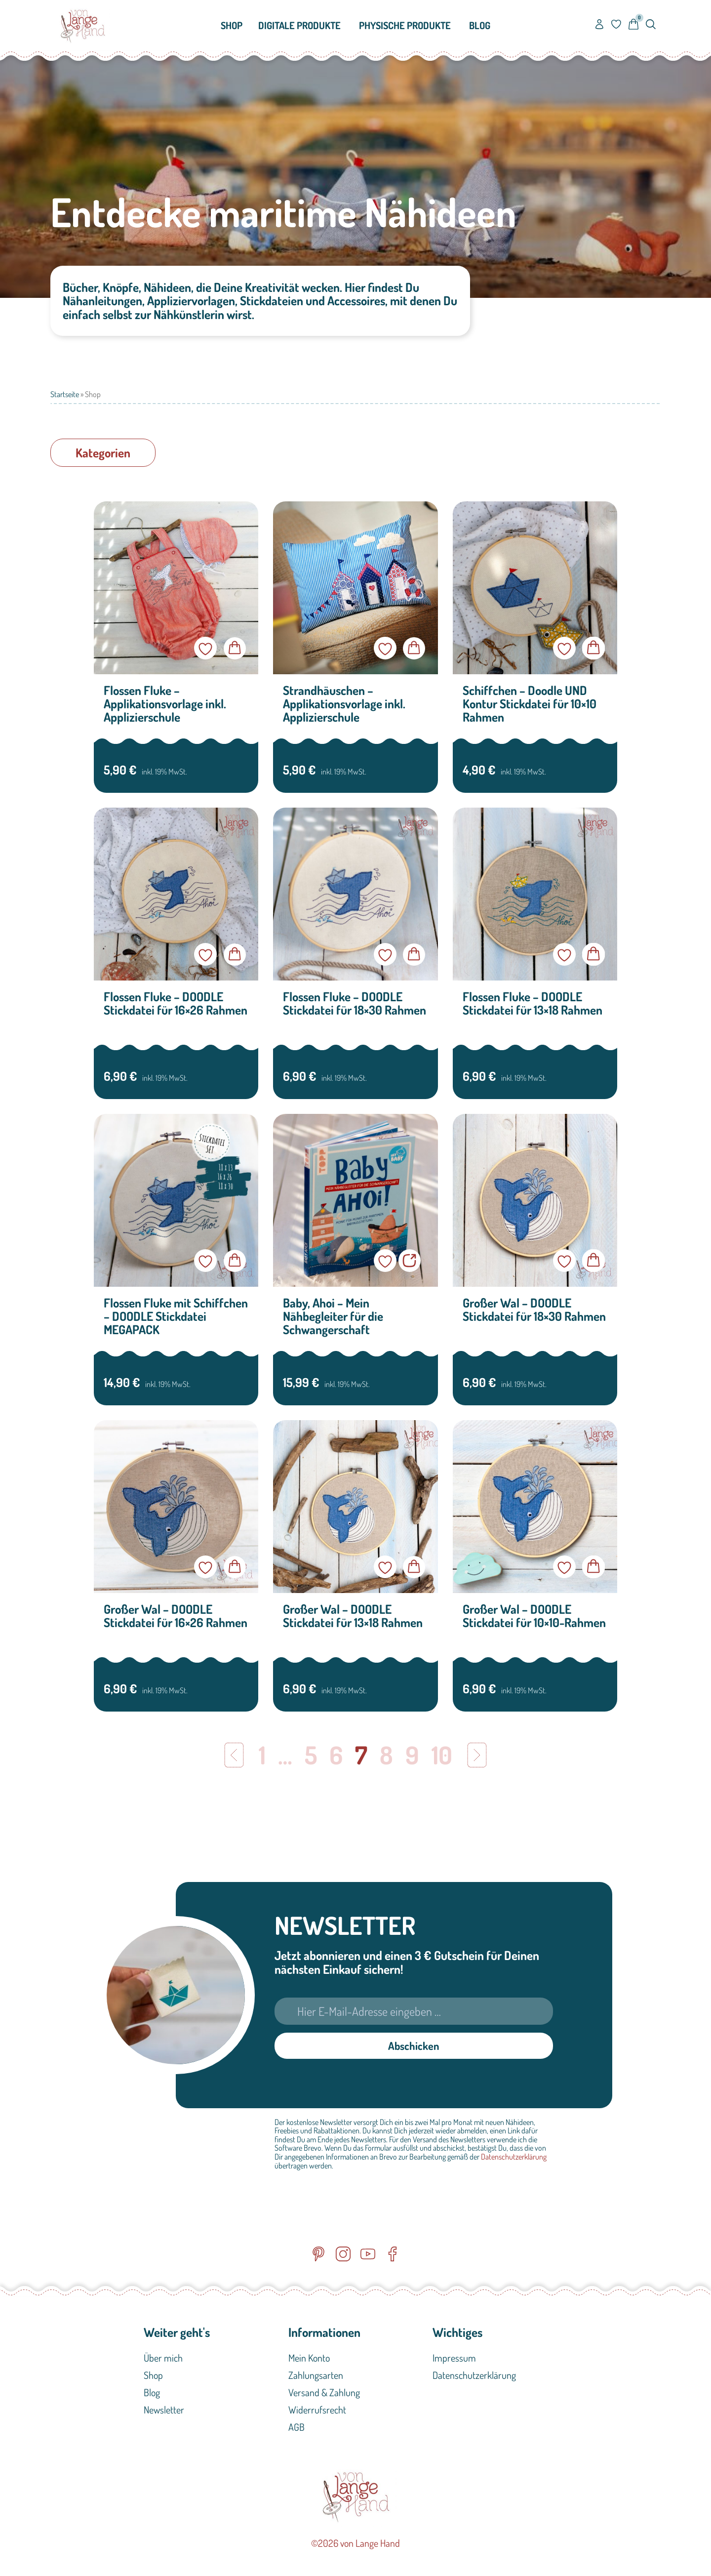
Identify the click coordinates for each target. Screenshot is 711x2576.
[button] (103, 453)
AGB (296, 2428)
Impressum (454, 2359)
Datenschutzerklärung (514, 2159)
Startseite (64, 394)
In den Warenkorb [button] (235, 648)
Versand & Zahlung (324, 2394)
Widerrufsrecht (317, 2411)
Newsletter (164, 2411)
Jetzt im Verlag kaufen (409, 1260)
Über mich (163, 2359)
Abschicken (414, 2046)
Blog (152, 2394)
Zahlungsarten (315, 2377)
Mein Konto (309, 2359)
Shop (153, 2377)
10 (442, 1754)
